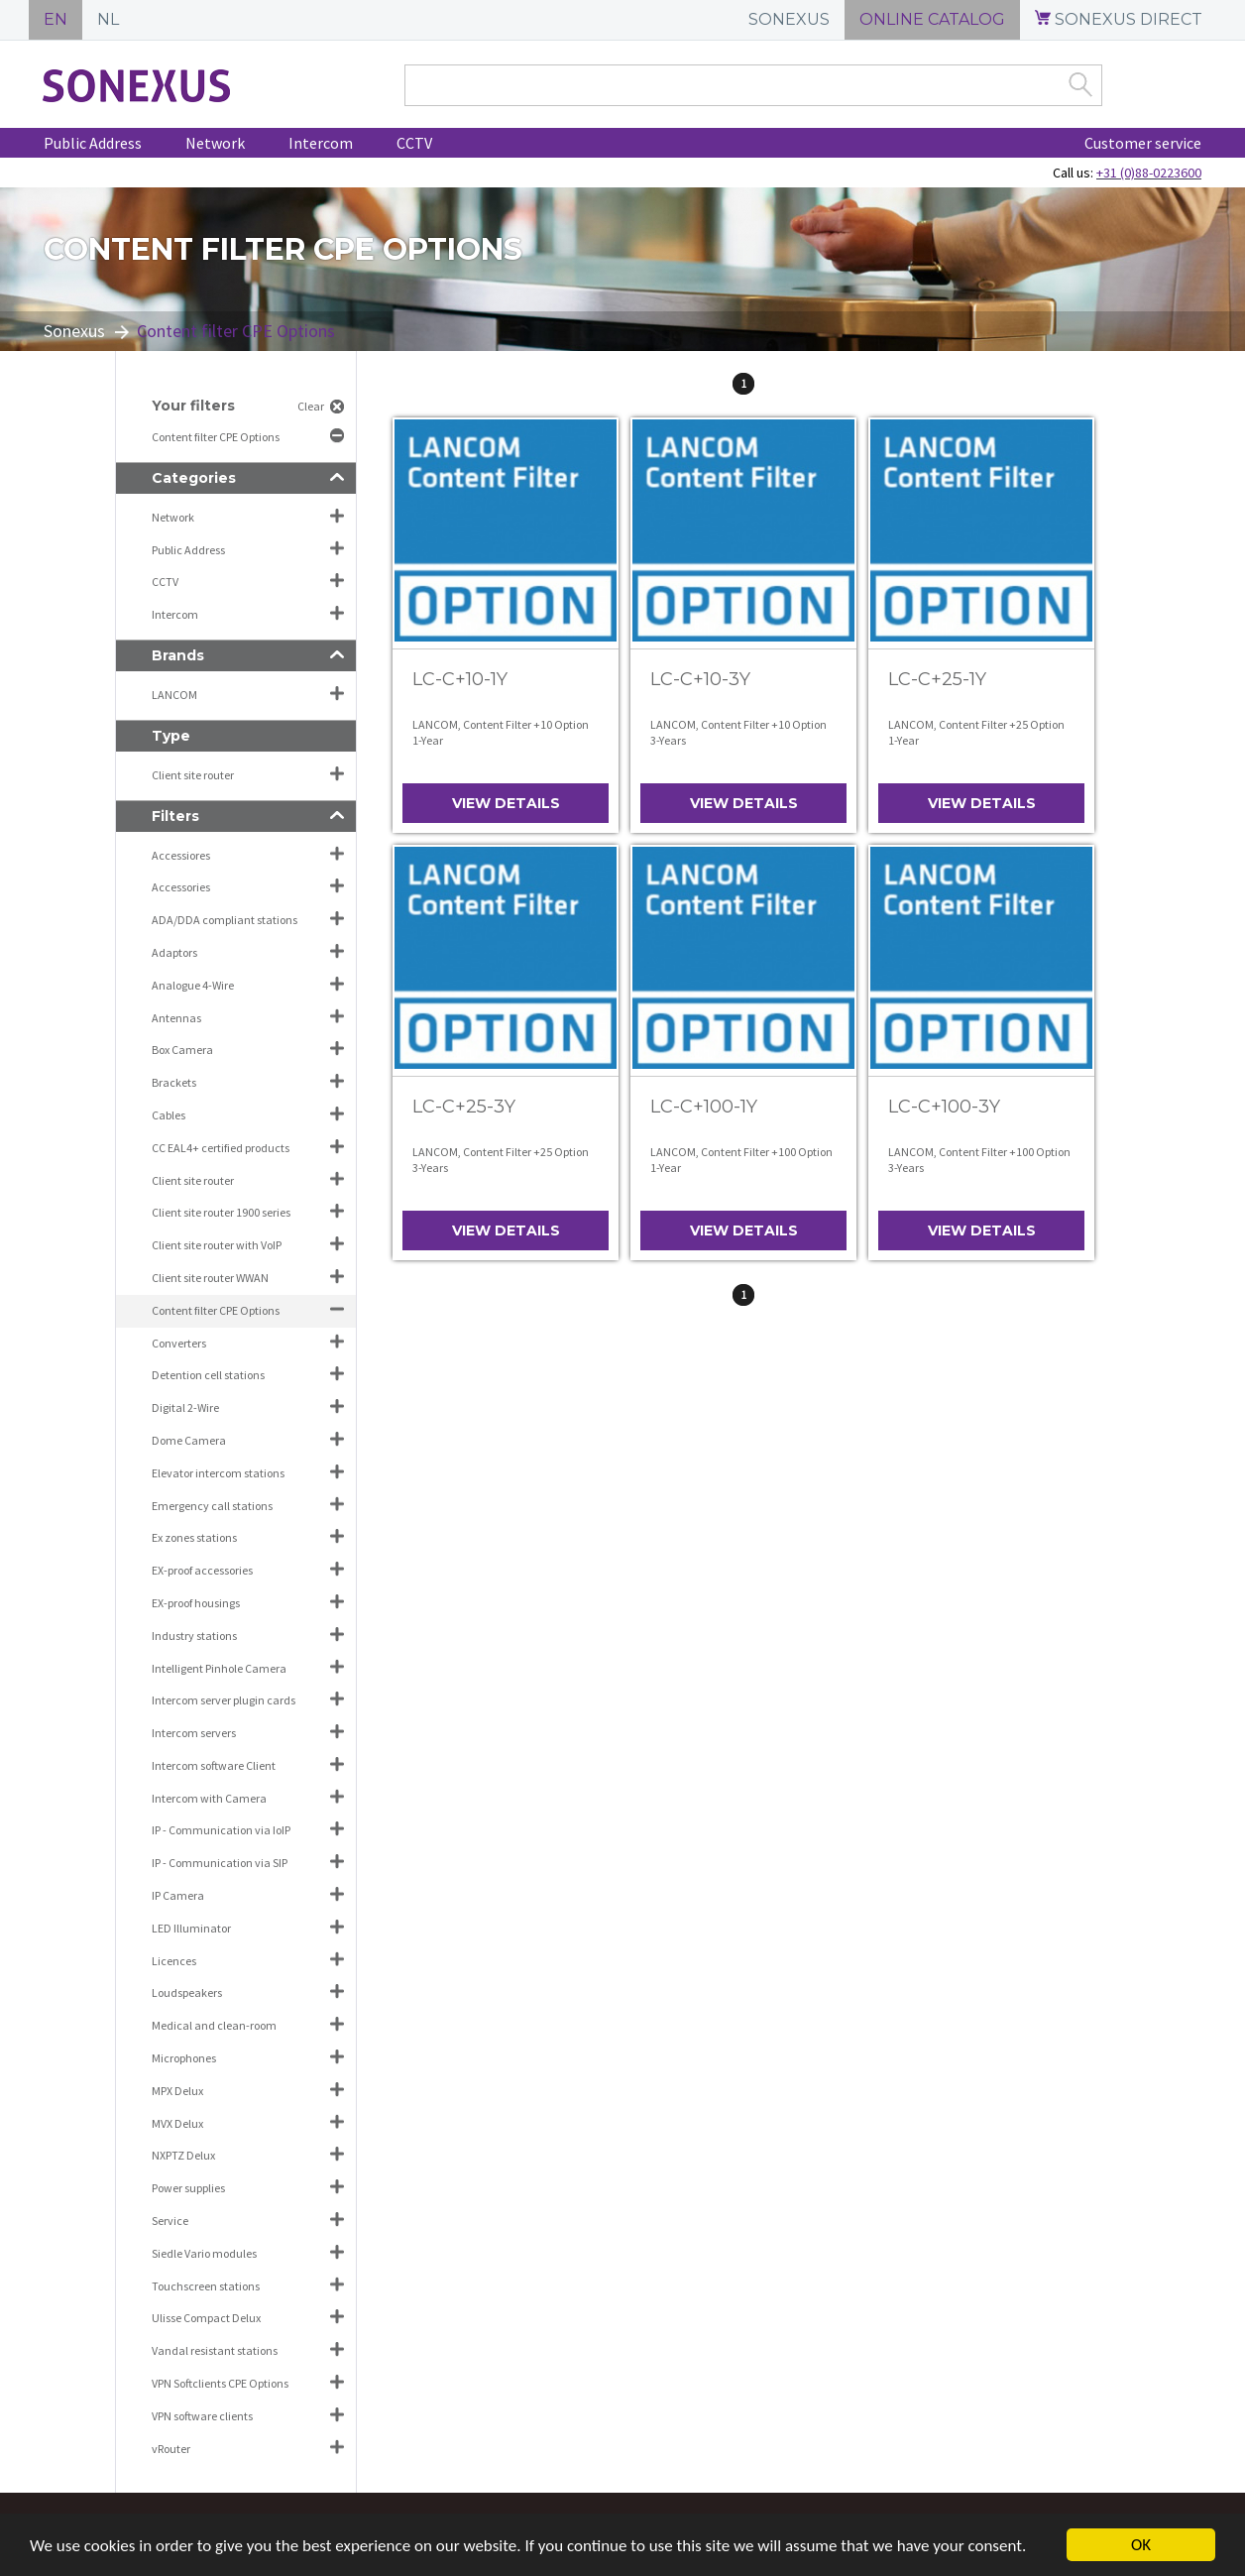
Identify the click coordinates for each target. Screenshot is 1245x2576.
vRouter (171, 2448)
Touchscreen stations (206, 2286)
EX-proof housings (196, 1602)
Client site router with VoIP (217, 1244)
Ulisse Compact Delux (206, 2317)
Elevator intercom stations (218, 1472)
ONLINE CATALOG (932, 19)
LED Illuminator (191, 1928)
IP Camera (178, 1895)
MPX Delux (177, 2090)
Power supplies (188, 2187)
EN (55, 19)
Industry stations (194, 1635)
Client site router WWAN (210, 1277)
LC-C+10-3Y (700, 679)
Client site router (193, 774)
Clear (310, 406)
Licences (174, 1960)
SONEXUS (789, 19)
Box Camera (182, 1049)
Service (170, 2220)
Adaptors (174, 952)
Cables (168, 1115)
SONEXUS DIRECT (1118, 19)
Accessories (181, 886)
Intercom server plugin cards (223, 1700)
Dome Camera (189, 1440)
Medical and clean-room (214, 2025)
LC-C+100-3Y (944, 1106)
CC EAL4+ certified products (220, 1147)
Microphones (184, 2057)
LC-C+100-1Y (703, 1106)
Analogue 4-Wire (193, 985)
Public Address (93, 143)
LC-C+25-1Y (937, 679)
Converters (179, 1343)
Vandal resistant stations (215, 2350)
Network (215, 143)
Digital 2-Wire (185, 1407)
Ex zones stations (194, 1537)
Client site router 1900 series (221, 1212)
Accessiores (181, 855)
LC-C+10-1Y (460, 679)
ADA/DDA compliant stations (224, 919)
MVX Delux (177, 2123)
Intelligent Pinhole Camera (219, 1668)
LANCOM (174, 694)
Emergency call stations (212, 1505)
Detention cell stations (208, 1374)
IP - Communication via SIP (219, 1862)
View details (506, 803)
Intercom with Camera (209, 1798)
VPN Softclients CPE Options (220, 2383)
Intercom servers (194, 1732)
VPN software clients (202, 2415)
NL (108, 19)
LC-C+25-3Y (463, 1106)
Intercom (320, 143)
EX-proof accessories (202, 1570)
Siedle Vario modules (204, 2253)
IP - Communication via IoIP (221, 1829)
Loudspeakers (187, 1992)
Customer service (1142, 143)
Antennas (176, 1017)
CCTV (414, 143)
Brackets (174, 1082)
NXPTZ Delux (183, 2155)
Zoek (1080, 84)
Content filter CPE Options (217, 436)
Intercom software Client (214, 1765)
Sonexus (74, 330)
